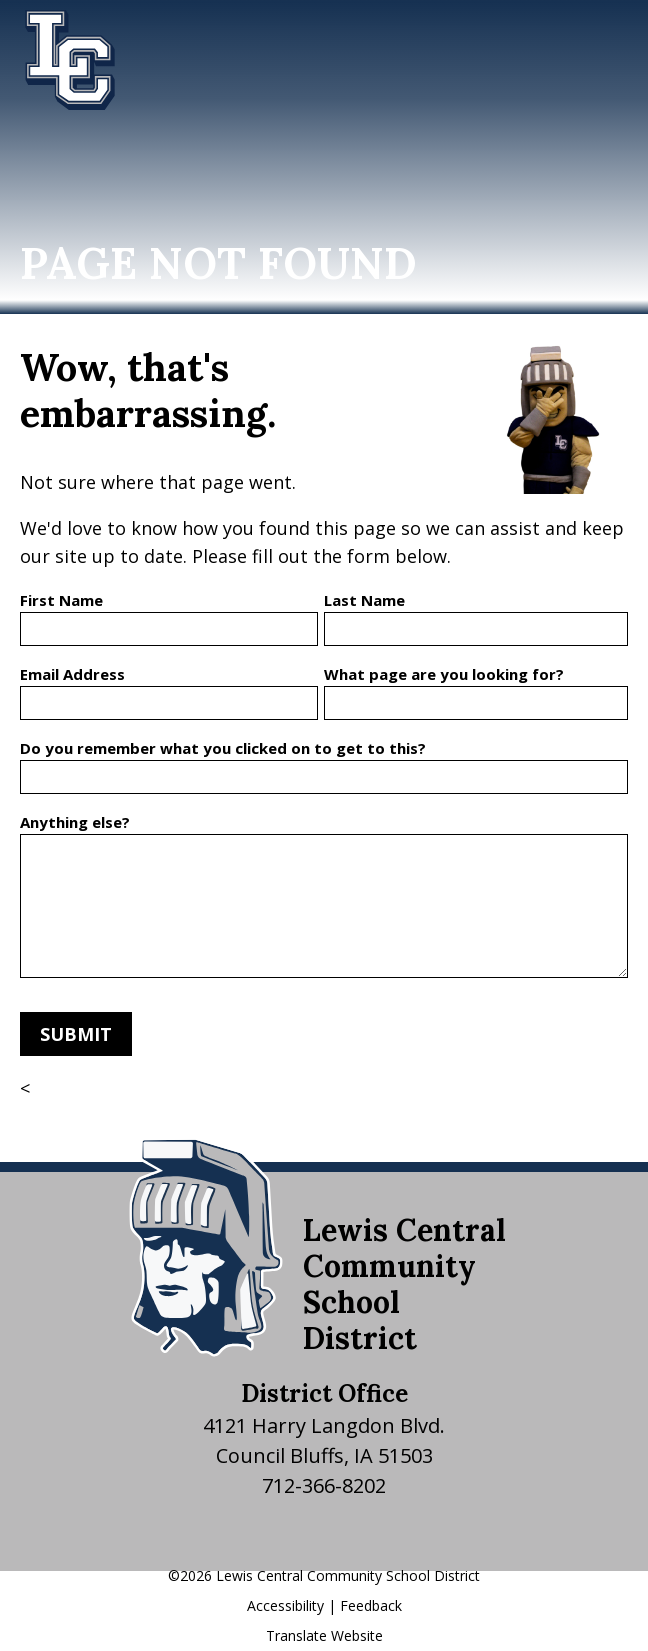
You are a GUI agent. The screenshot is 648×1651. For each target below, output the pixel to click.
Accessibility (285, 1605)
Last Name (364, 600)
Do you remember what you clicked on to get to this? (223, 748)
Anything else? (75, 822)
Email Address (72, 674)
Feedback (371, 1605)
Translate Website (324, 1635)
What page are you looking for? (444, 674)
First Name (61, 600)
